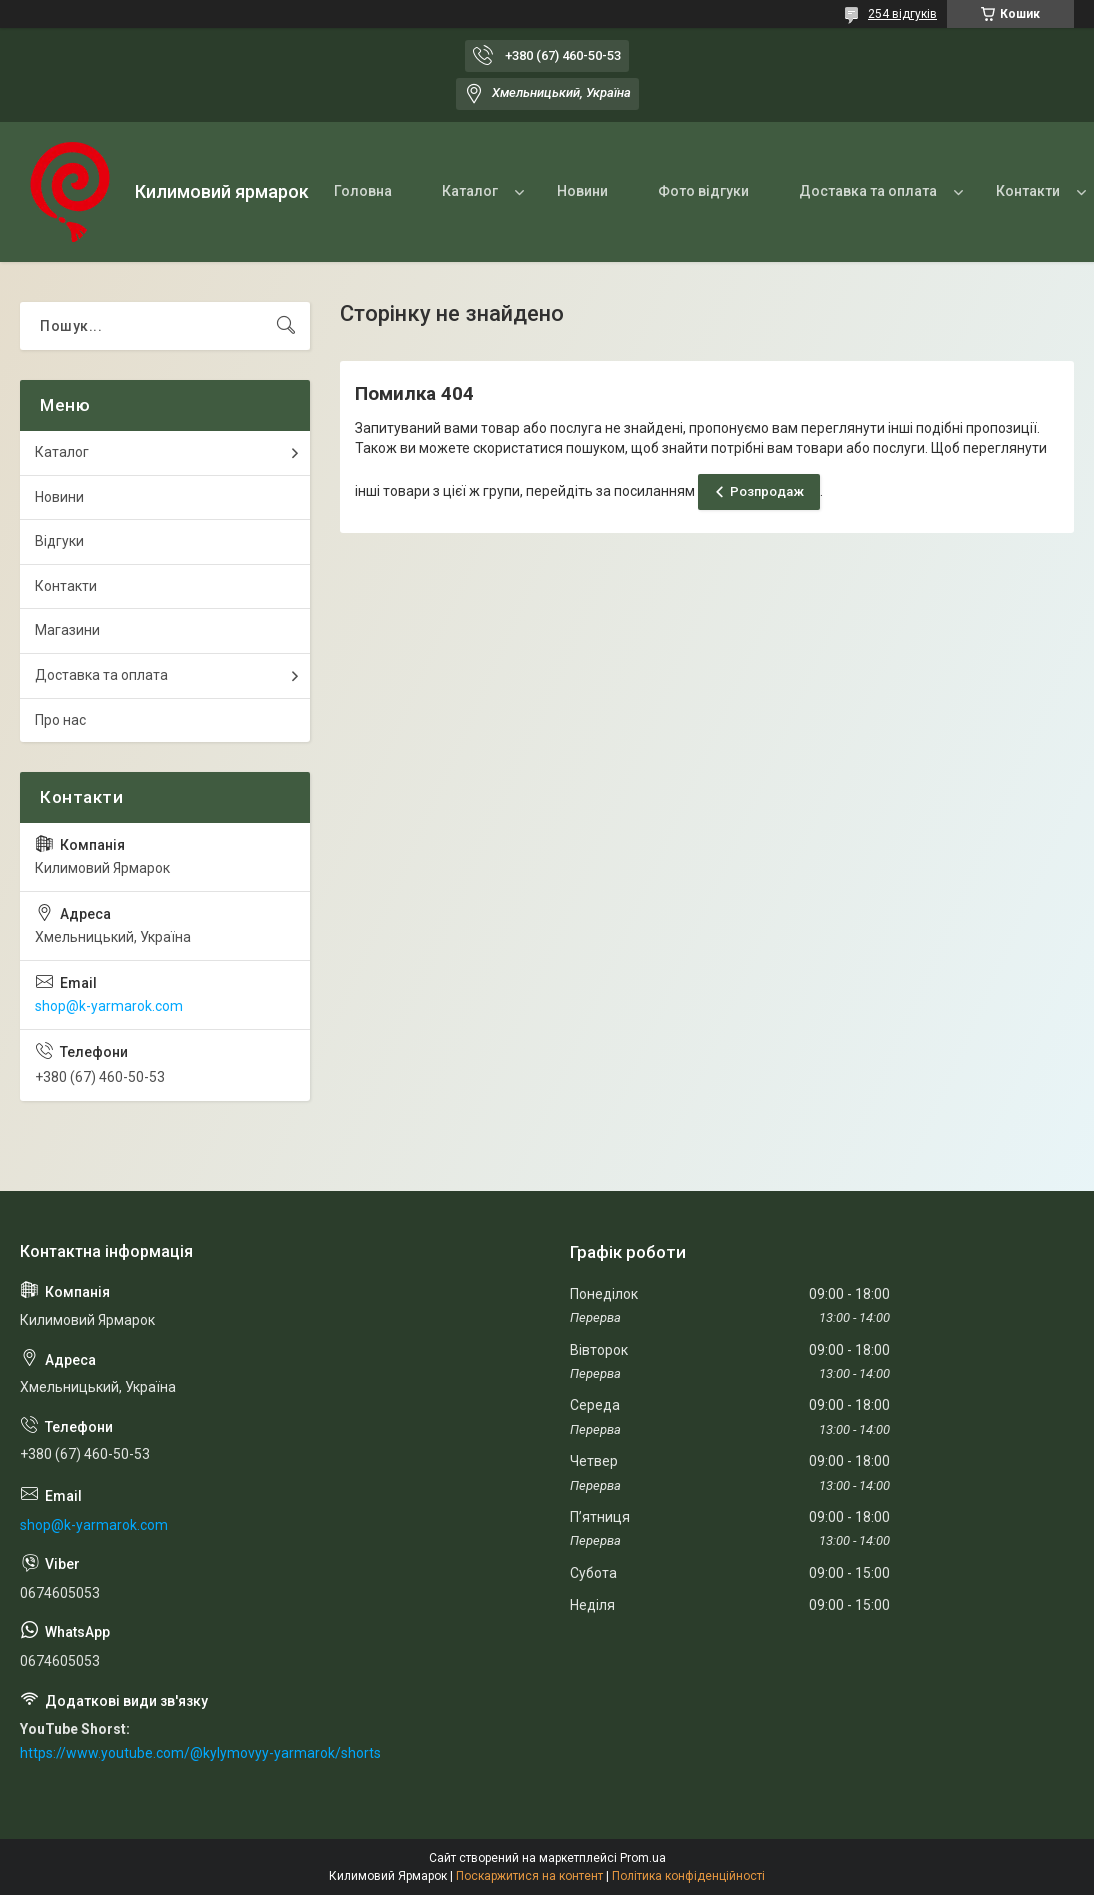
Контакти (1028, 191)
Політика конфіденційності (688, 1876)
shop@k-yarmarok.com (109, 1006)
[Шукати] (286, 326)
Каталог (470, 191)
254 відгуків (902, 14)
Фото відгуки (703, 191)
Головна (363, 191)
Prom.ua (643, 1858)
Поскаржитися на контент (529, 1876)
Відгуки (59, 541)
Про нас (60, 720)
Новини (582, 191)
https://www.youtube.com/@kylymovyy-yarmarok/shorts (200, 1753)
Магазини (67, 630)
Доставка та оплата (868, 191)
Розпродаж (767, 491)
